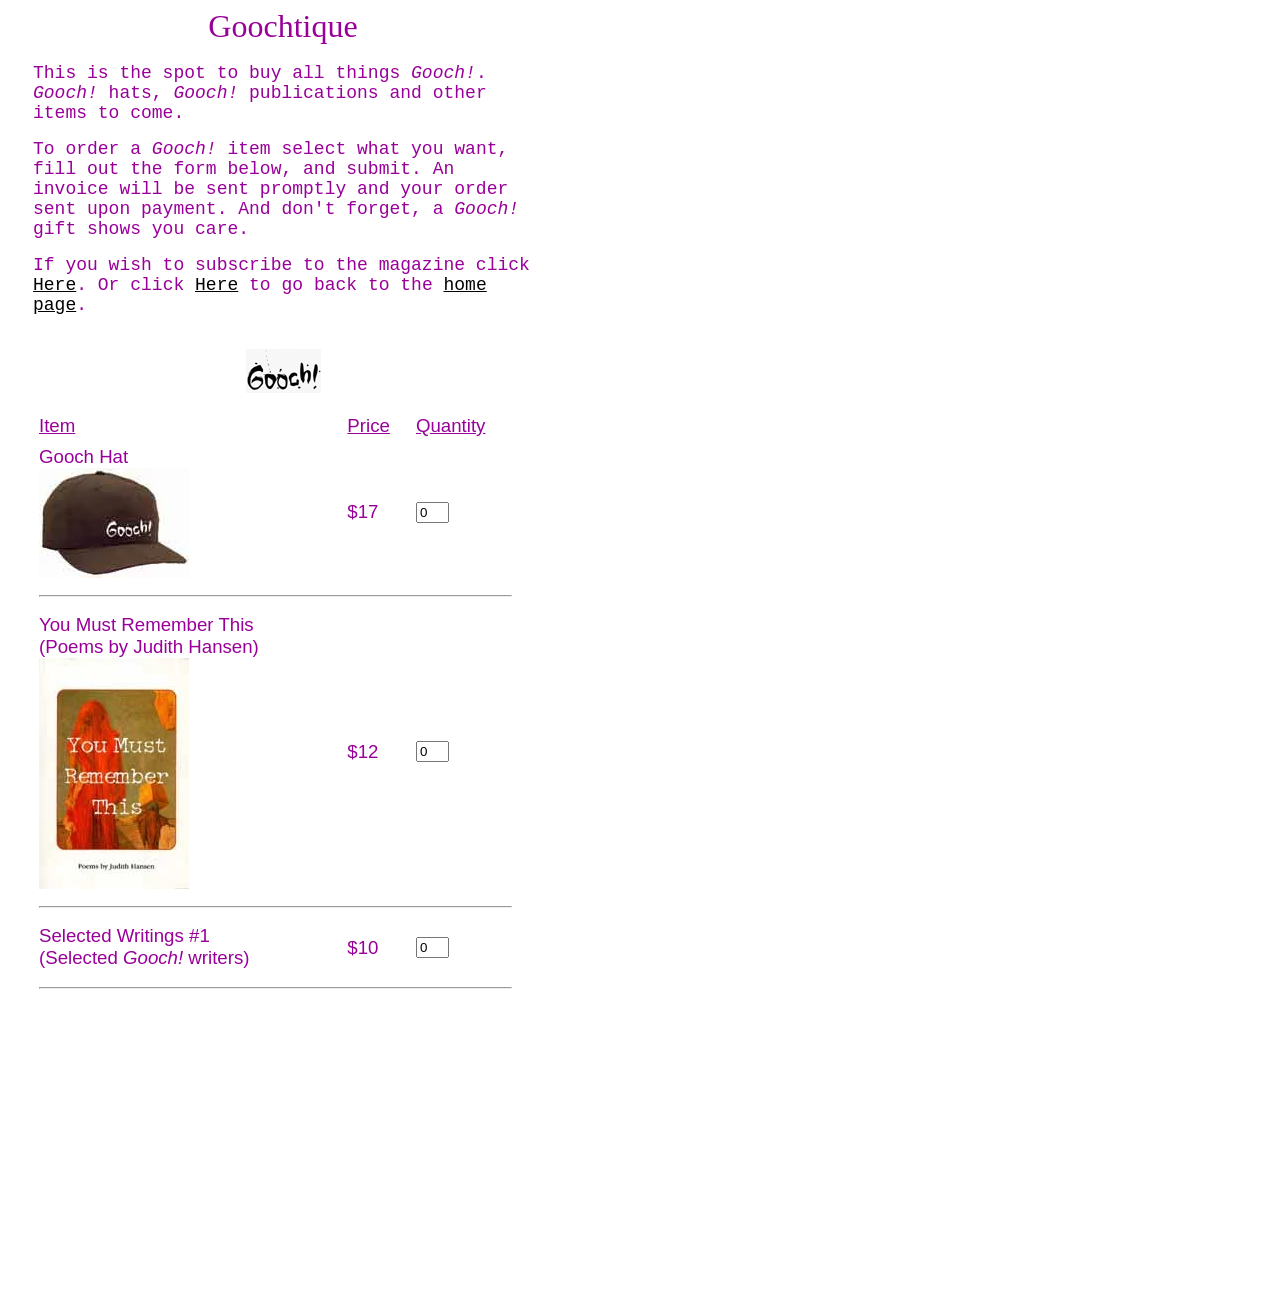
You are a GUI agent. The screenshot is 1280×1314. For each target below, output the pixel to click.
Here (54, 285)
